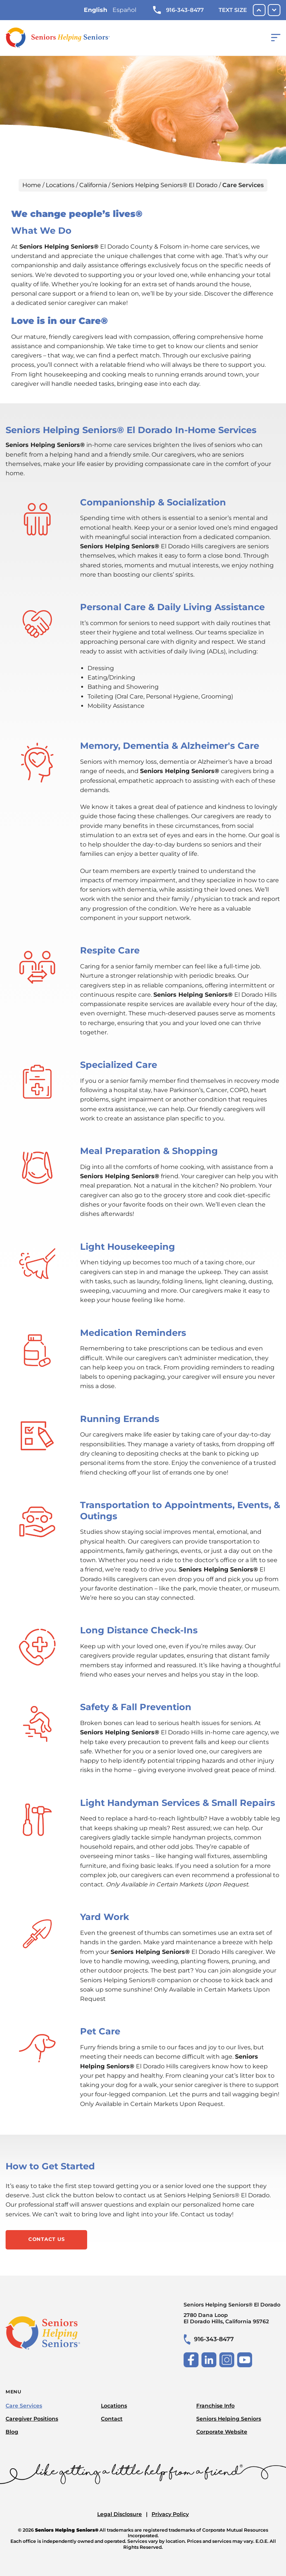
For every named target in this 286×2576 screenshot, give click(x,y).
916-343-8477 (178, 10)
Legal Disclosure (119, 2514)
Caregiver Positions (32, 2418)
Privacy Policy (170, 2514)
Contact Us (46, 2239)
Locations (60, 185)
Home (31, 185)
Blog (12, 2431)
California (93, 185)
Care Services (24, 2405)
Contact (112, 2418)
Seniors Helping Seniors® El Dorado (164, 185)
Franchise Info (215, 2405)
